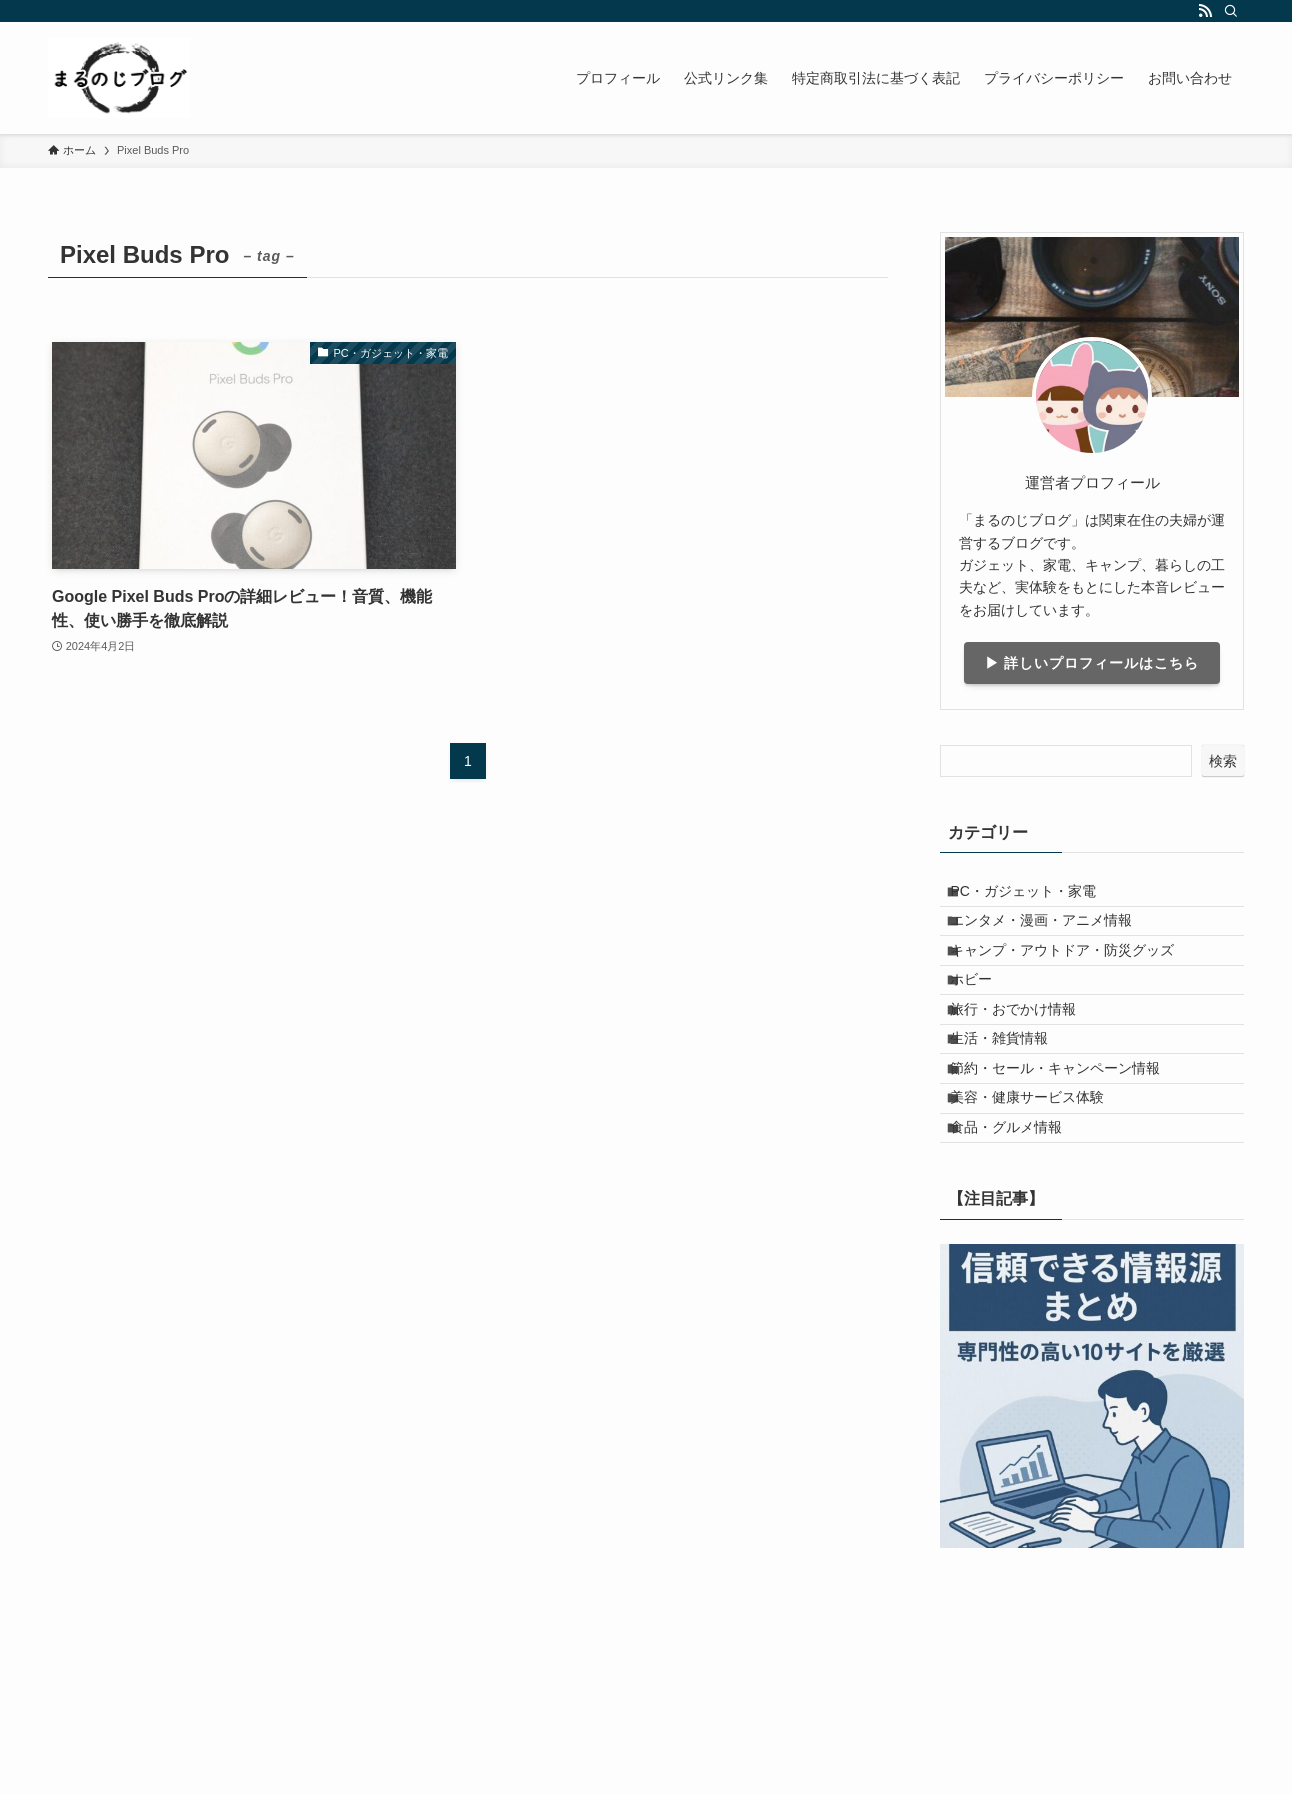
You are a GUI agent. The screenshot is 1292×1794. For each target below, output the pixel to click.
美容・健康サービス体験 (1042, 1188)
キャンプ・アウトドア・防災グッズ (1077, 980)
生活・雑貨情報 (1014, 1105)
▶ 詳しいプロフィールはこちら (1092, 663)
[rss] (1205, 11)
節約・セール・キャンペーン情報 (1070, 1146)
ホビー (986, 1022)
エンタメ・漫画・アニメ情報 (1056, 938)
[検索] (1231, 11)
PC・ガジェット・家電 (1037, 897)
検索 (1223, 761)
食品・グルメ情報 (1021, 1230)
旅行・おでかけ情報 (1028, 1063)
